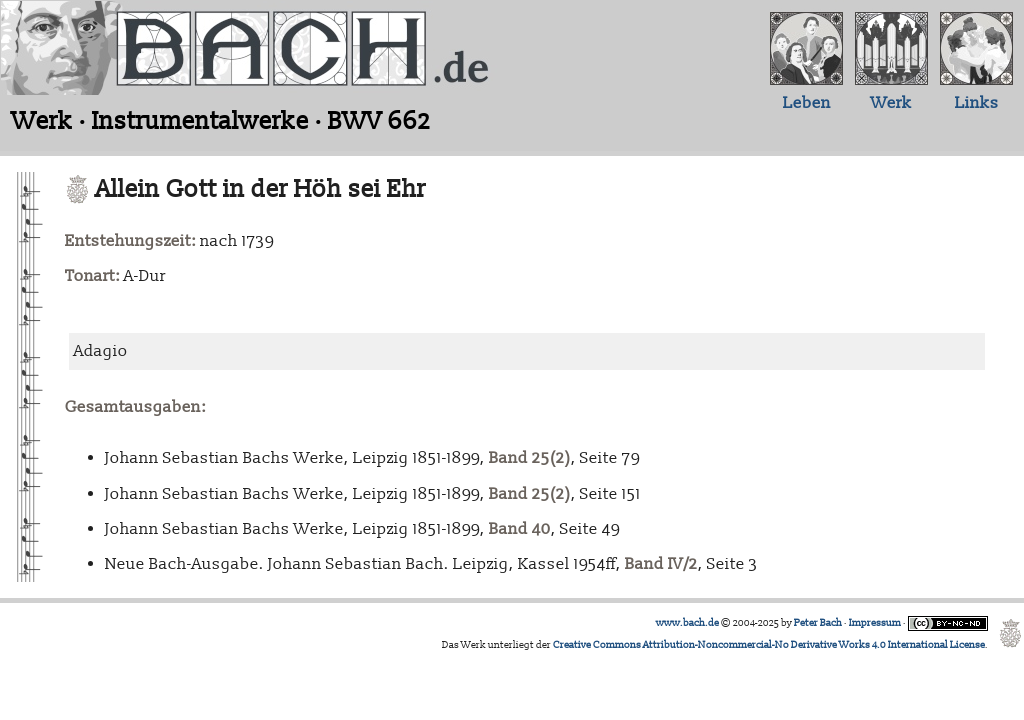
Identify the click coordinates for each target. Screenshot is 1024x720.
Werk (891, 103)
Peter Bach (818, 623)
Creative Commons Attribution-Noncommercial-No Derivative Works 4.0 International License (769, 645)
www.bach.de (687, 623)
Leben (807, 103)
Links (977, 103)
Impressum (875, 623)
